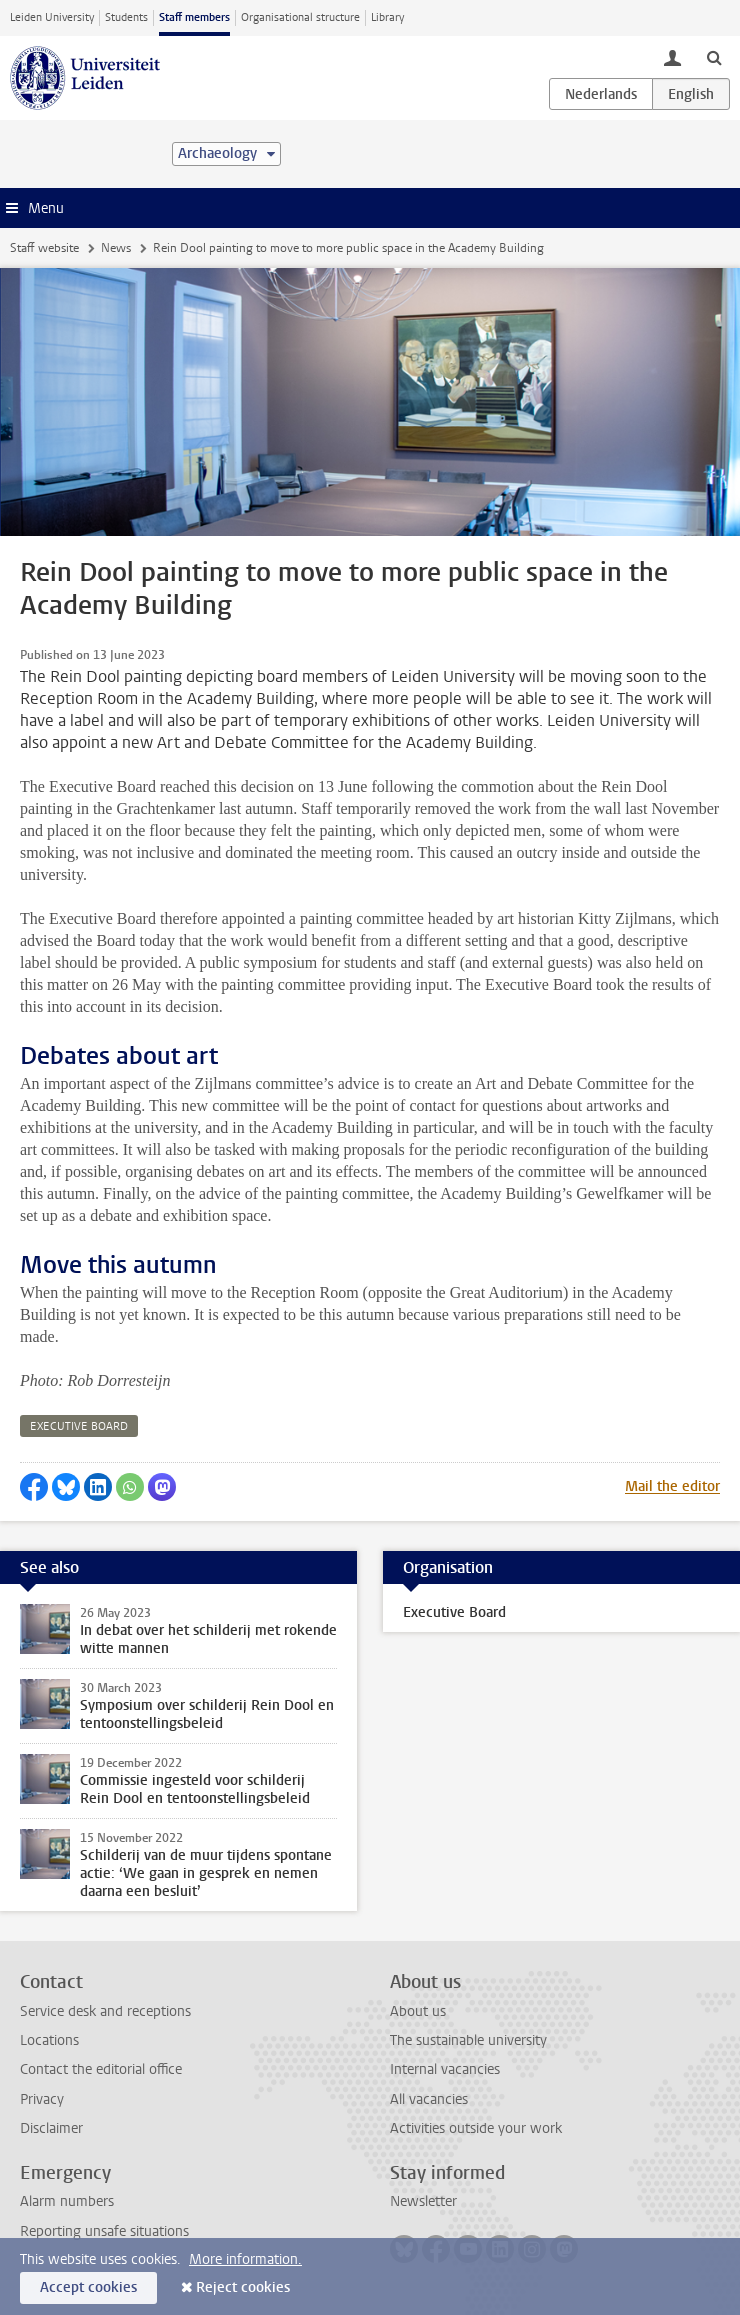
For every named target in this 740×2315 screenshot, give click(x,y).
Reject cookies (243, 2287)
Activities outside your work (476, 2128)
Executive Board (454, 1612)
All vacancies (429, 2099)
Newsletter (423, 2201)
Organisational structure (300, 17)
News (116, 248)
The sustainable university (468, 2040)
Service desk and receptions (105, 2011)
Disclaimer (51, 2128)
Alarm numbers (67, 2201)
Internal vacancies (445, 2069)
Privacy (42, 2099)
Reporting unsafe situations (104, 2231)
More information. (245, 2259)
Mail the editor (672, 1486)
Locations (49, 2040)
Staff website (44, 248)
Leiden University (52, 17)
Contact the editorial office (101, 2069)
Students (126, 17)
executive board (79, 1426)
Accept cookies (88, 2287)
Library (387, 17)
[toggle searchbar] (714, 57)
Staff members (194, 17)
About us (418, 2011)
